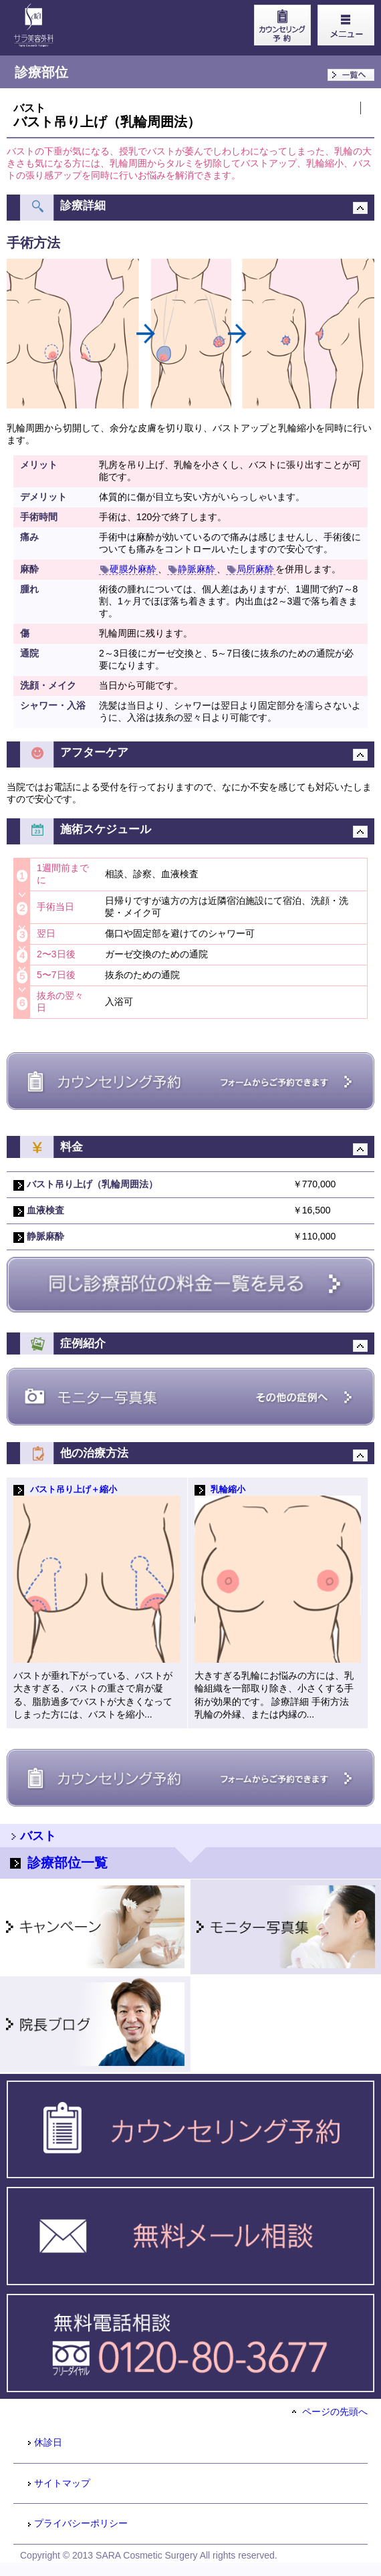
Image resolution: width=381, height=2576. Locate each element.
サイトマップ (58, 2483)
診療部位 (41, 72)
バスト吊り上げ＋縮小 (73, 1489)
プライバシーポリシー (77, 2523)
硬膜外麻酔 (128, 569)
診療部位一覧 (59, 1862)
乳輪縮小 (228, 1489)
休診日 (44, 2442)
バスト (29, 108)
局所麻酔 (250, 569)
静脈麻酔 (191, 569)
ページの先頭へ (330, 2411)
